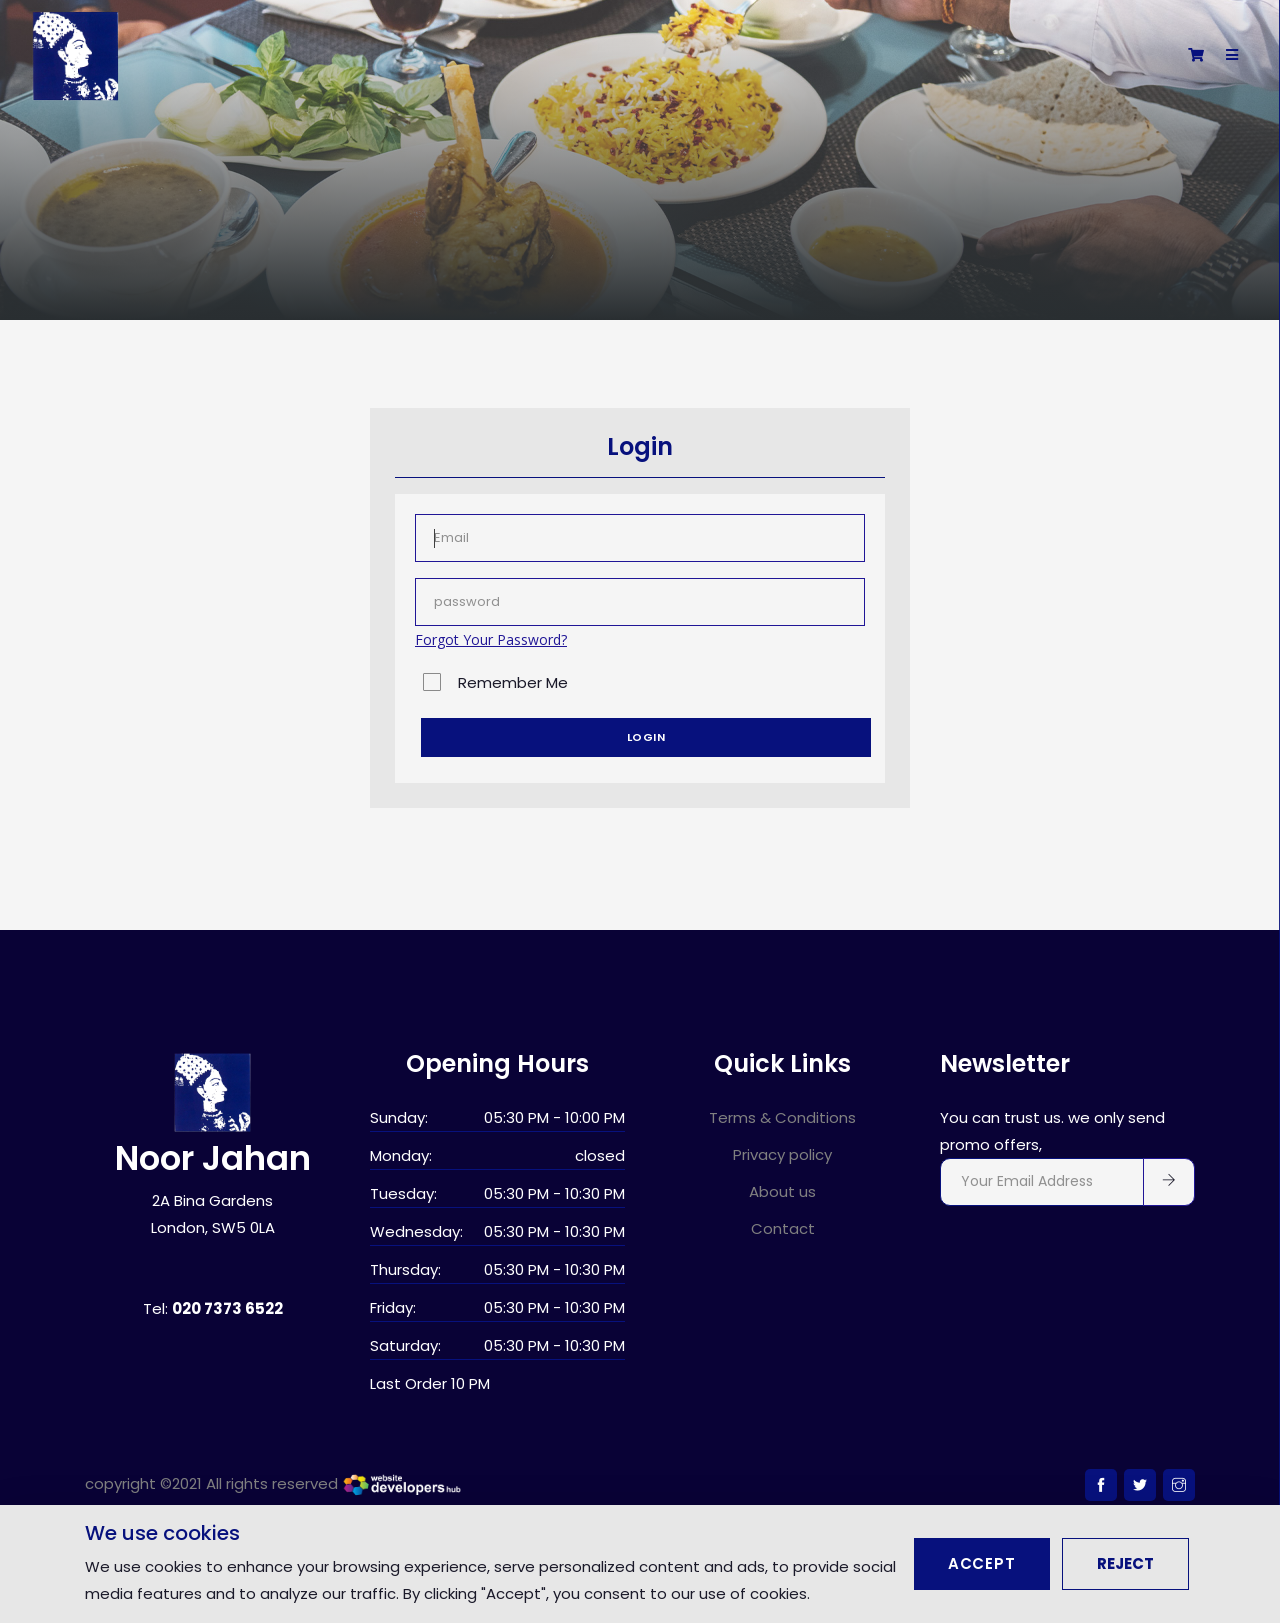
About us (782, 1191)
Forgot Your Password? (491, 639)
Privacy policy (782, 1154)
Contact (783, 1228)
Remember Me (513, 682)
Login (646, 737)
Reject (1125, 1563)
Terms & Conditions (782, 1117)
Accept (982, 1563)
